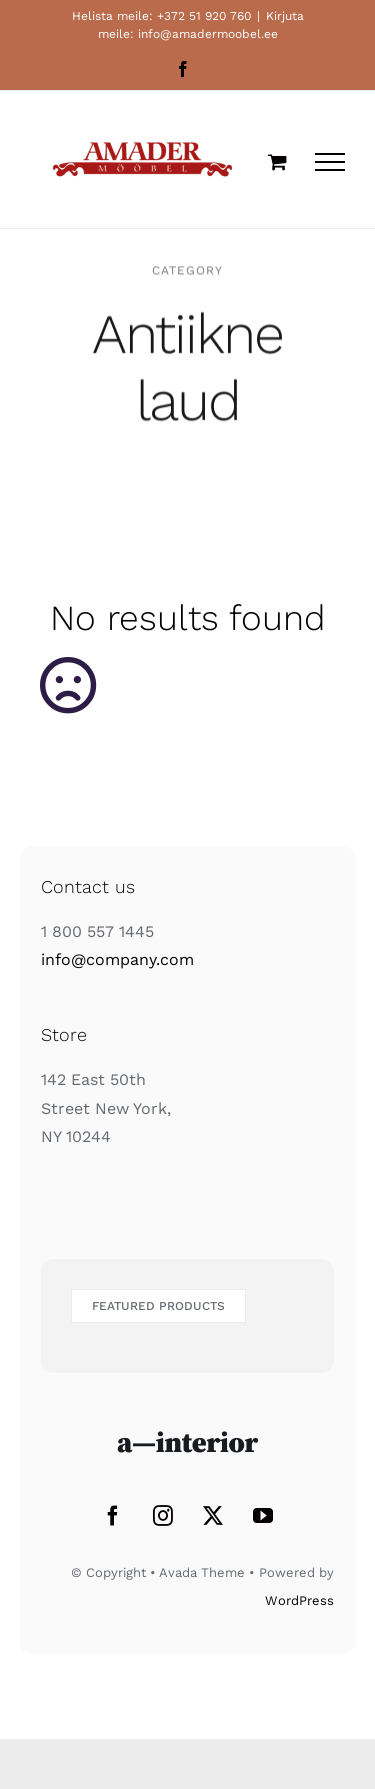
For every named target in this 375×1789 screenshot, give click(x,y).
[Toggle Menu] (330, 162)
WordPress (299, 1600)
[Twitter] (213, 1516)
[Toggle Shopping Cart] (277, 161)
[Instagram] (163, 1516)
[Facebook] (113, 1516)
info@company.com (117, 959)
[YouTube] (263, 1516)
